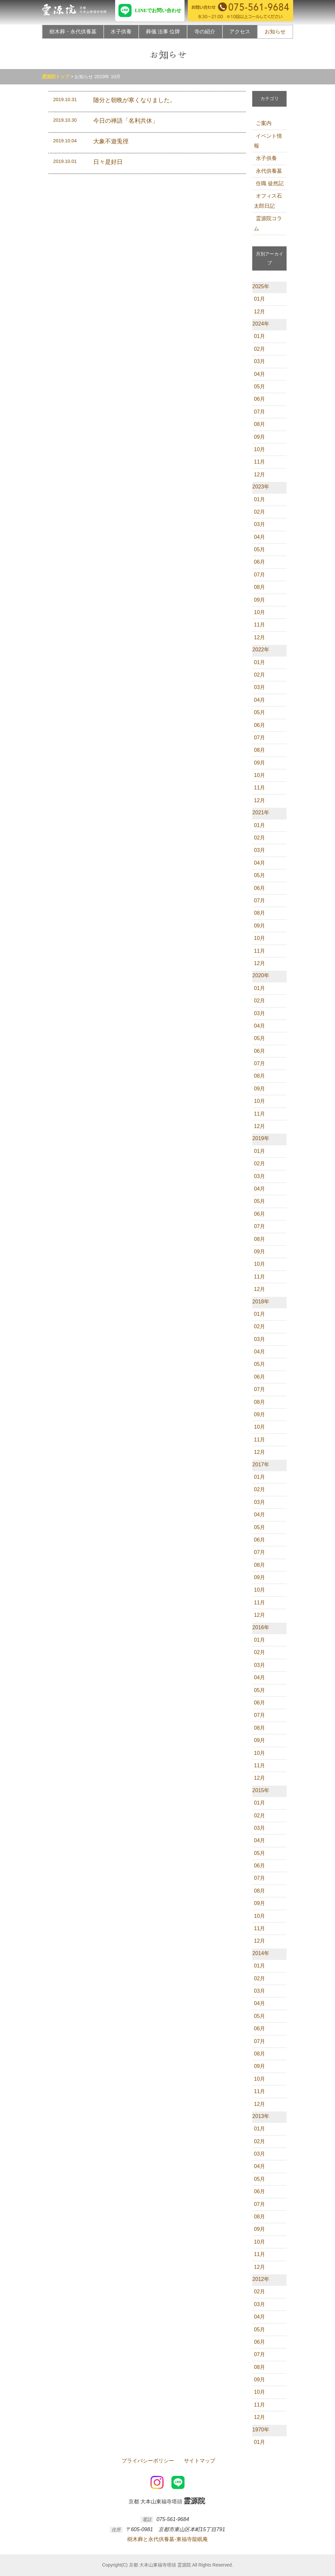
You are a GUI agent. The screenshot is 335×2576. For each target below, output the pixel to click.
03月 (259, 361)
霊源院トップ (55, 76)
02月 (259, 349)
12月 (259, 311)
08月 (259, 424)
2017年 (260, 1464)
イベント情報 (268, 141)
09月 (259, 437)
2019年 (260, 1138)
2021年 (260, 812)
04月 (259, 374)
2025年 (260, 286)
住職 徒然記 (268, 183)
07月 (259, 412)
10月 (259, 449)
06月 (259, 399)
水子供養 (121, 31)
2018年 (260, 1301)
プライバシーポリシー (147, 2460)
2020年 (260, 975)
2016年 (260, 1627)
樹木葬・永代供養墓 (73, 31)
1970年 (260, 2429)
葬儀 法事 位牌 (163, 31)
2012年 (260, 2279)
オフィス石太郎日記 (268, 200)
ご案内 (263, 123)
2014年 (260, 1953)
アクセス (239, 31)
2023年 (260, 486)
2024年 (260, 323)
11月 (259, 462)
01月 (259, 299)
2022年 (260, 649)
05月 (259, 386)
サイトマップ (198, 2460)
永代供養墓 (268, 171)
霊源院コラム (268, 223)
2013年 (260, 2116)
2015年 (260, 1790)
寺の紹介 (204, 31)
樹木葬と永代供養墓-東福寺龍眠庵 (167, 2539)
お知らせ (275, 31)
